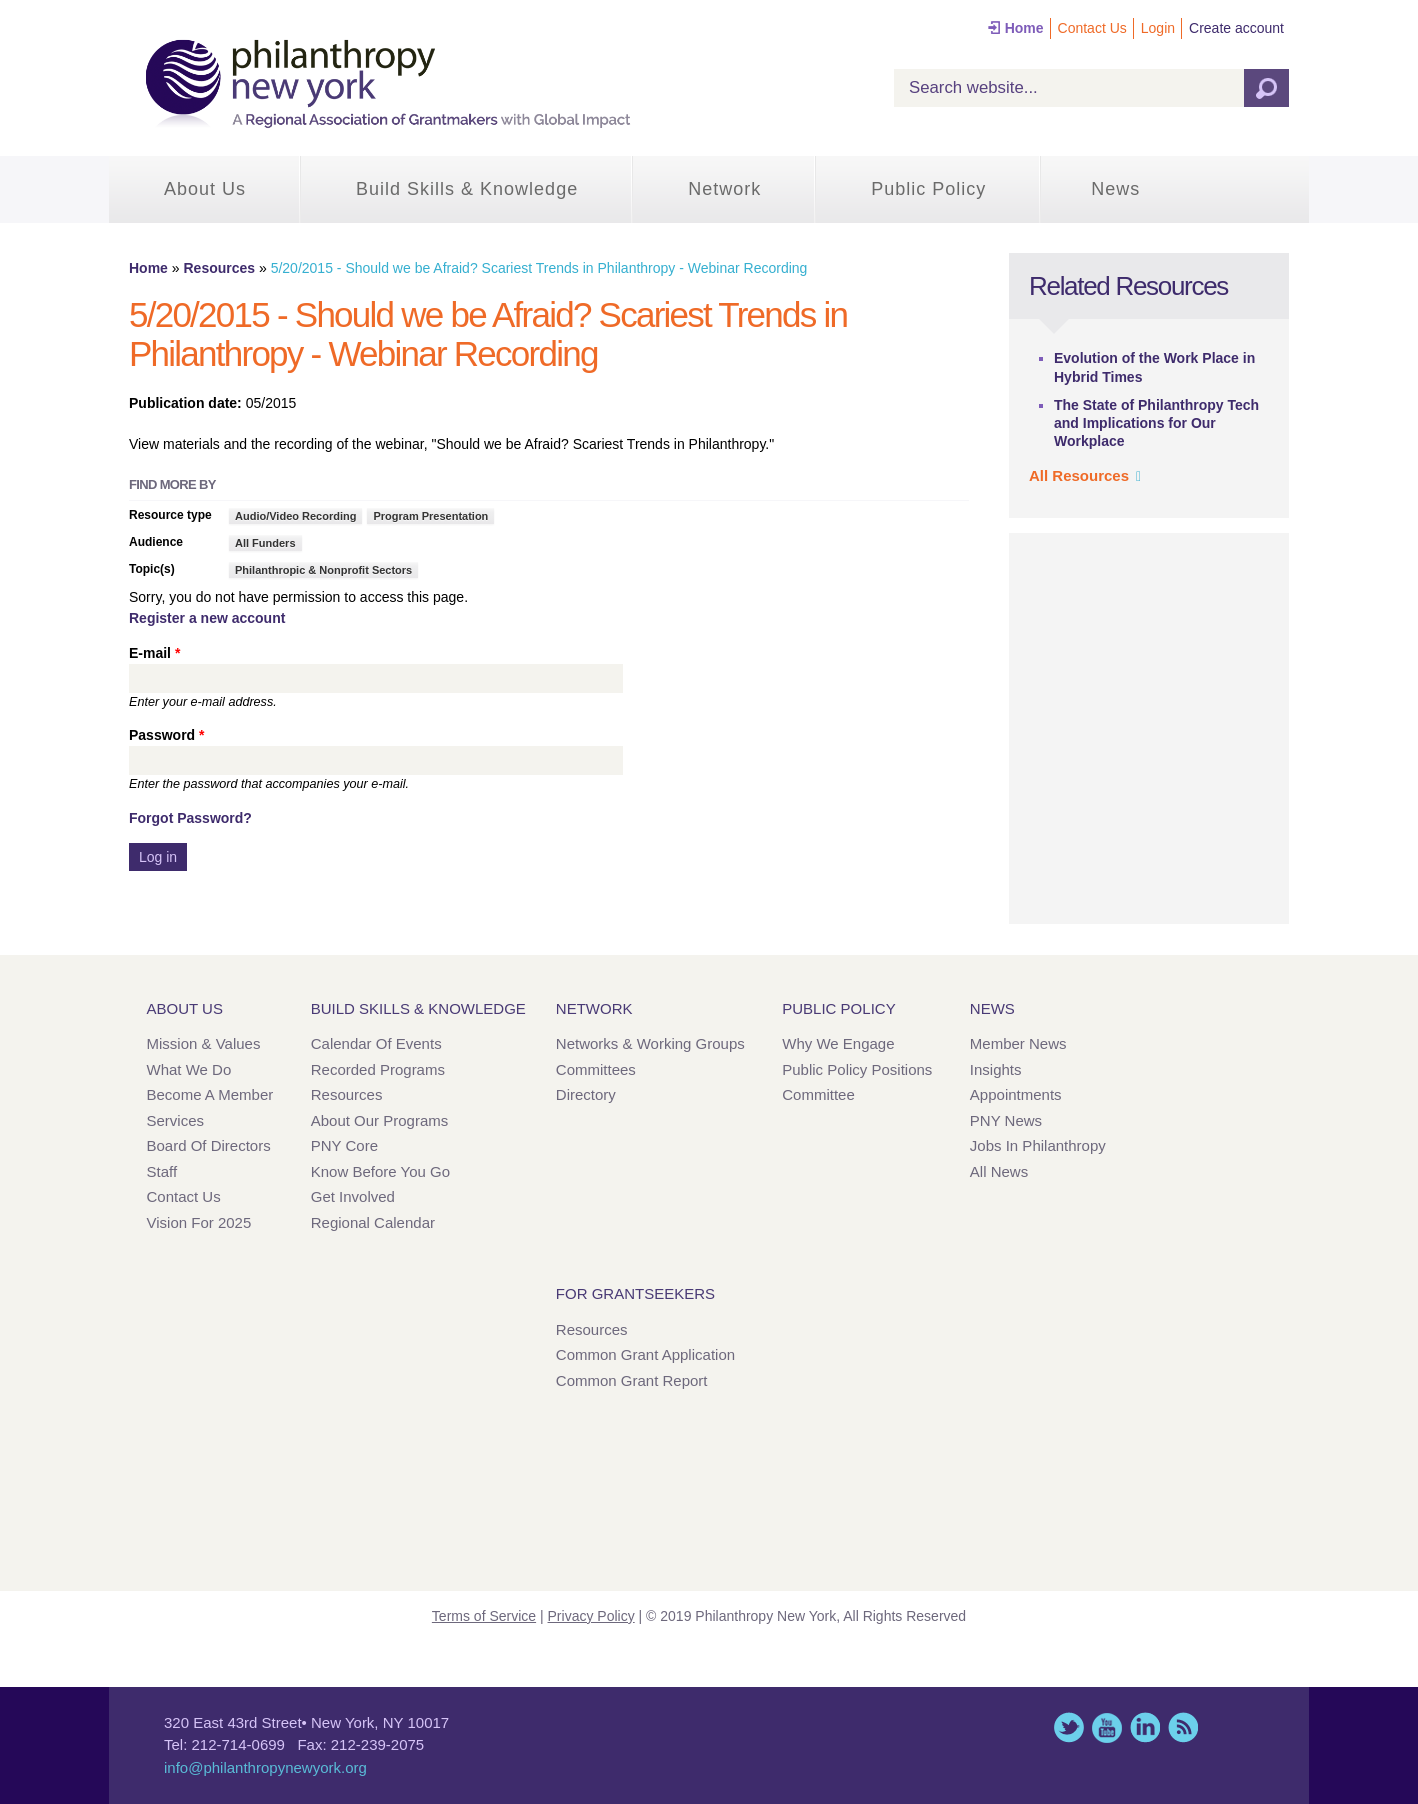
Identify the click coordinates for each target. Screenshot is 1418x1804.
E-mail (154, 653)
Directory (586, 1094)
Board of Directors (209, 1145)
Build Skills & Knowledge (467, 189)
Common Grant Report (632, 1380)
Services (176, 1120)
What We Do (189, 1069)
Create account (1236, 28)
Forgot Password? (190, 818)
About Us (205, 189)
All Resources (1079, 475)
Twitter (1069, 1727)
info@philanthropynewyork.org (265, 1767)
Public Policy (928, 189)
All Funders (265, 543)
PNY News (1006, 1120)
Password (166, 735)
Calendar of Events (376, 1043)
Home (1024, 28)
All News (999, 1171)
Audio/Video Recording (295, 516)
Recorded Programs (378, 1069)
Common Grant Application (645, 1354)
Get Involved (353, 1196)
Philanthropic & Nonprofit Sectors (323, 570)
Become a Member (210, 1094)
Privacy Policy (591, 1616)
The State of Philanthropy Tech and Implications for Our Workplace (1156, 423)
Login (1158, 28)
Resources (219, 268)
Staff (162, 1171)
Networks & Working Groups (650, 1043)
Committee (818, 1094)
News (1115, 189)
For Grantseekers (635, 1293)
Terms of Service (484, 1616)
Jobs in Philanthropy (1038, 1145)
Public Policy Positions (857, 1069)
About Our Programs (380, 1120)
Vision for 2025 (199, 1222)
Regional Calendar (373, 1222)
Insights (996, 1069)
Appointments (1016, 1094)
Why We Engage (838, 1043)
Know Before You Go (380, 1171)
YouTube (1107, 1727)
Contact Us (1092, 28)
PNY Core (344, 1145)
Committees (596, 1069)
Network (724, 189)
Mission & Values (204, 1043)
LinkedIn (1145, 1727)
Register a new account (207, 618)
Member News (1018, 1043)
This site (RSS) (1183, 1727)
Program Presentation (430, 516)
